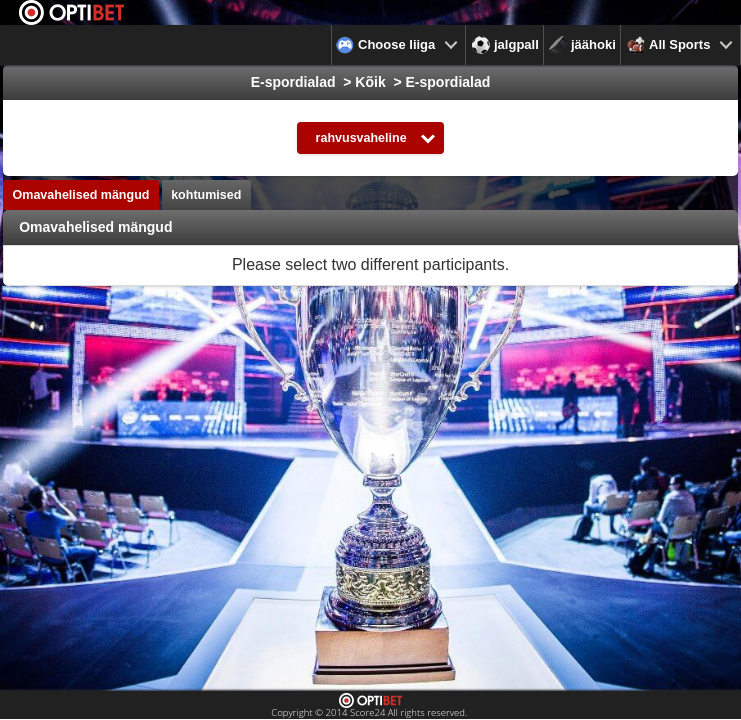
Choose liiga (385, 45)
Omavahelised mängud (81, 195)
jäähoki (582, 45)
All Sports (668, 45)
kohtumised (206, 195)
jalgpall (505, 45)
